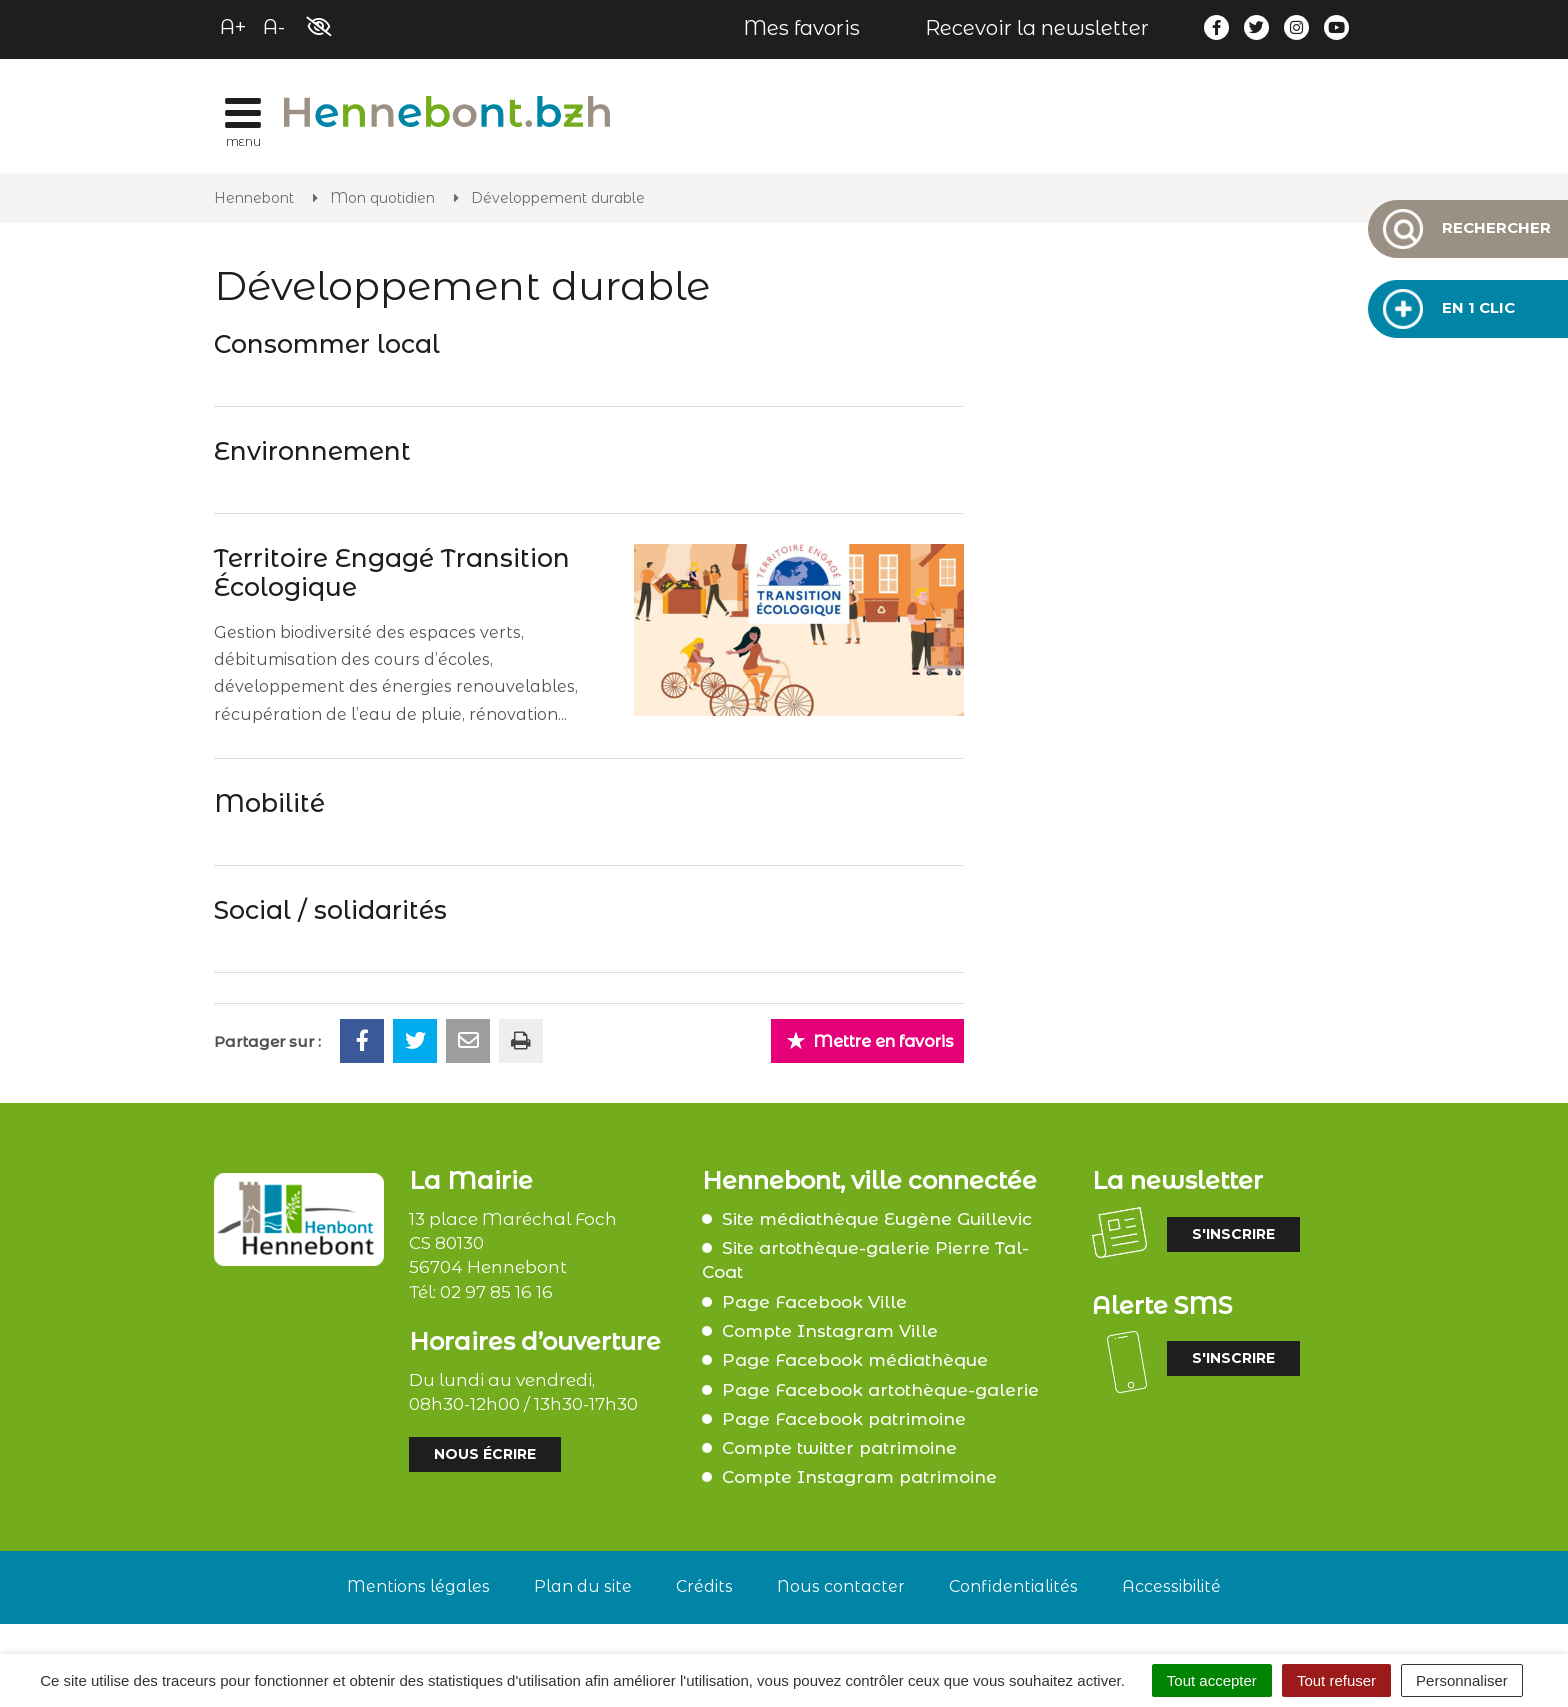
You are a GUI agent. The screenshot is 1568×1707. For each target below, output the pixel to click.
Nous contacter (841, 1586)
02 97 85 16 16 (496, 1292)
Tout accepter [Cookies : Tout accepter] (1212, 1680)
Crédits (704, 1586)
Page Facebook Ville (814, 1302)
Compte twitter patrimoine (839, 1448)
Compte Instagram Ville (830, 1331)
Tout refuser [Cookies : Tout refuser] (1336, 1680)
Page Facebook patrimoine (844, 1419)
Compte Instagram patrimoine (859, 1477)
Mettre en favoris (870, 1040)
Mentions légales (418, 1586)
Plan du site (583, 1586)
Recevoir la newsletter (1037, 28)
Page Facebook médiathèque (855, 1360)
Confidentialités (1013, 1586)
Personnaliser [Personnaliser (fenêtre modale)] (1462, 1680)
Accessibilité (1171, 1586)
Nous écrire (485, 1454)
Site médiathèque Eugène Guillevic (877, 1219)
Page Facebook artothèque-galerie (880, 1390)
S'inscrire (1233, 1234)
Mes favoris (801, 28)
